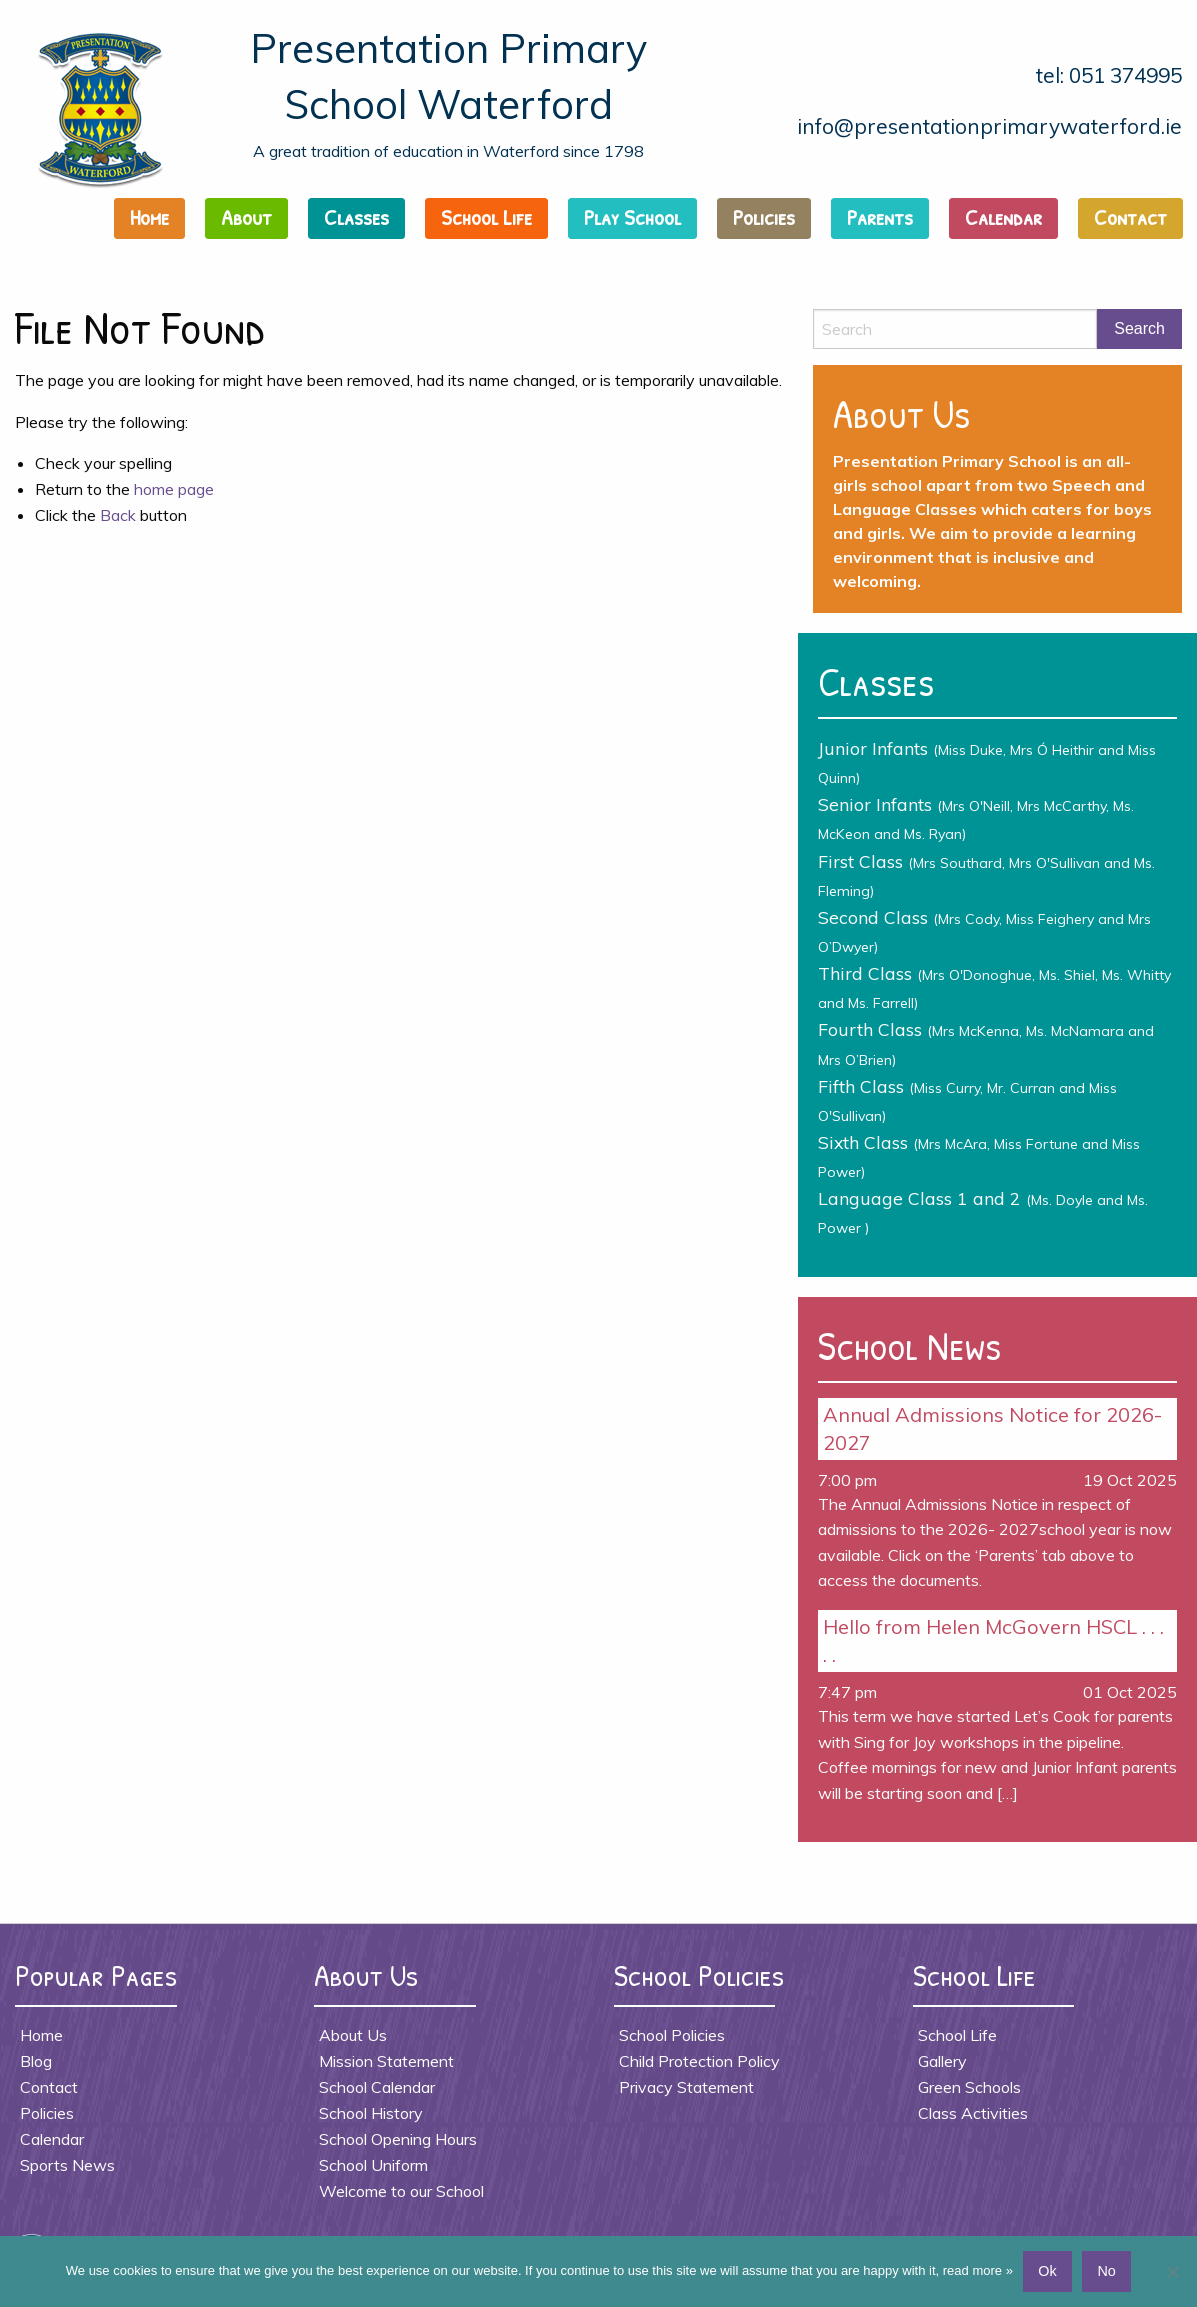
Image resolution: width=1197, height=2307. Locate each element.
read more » (978, 2270)
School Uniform (373, 2165)
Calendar (1003, 217)
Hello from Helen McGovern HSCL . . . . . (993, 1640)
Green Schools (969, 2087)
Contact (1130, 217)
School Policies (672, 2035)
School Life (486, 217)
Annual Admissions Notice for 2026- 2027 (992, 1428)
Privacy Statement (686, 2087)
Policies (764, 217)
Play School (632, 217)
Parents (880, 217)
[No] (1172, 2272)
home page (174, 489)
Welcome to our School (401, 2191)
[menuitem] (155, 223)
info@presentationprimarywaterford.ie (989, 126)
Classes (356, 217)
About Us (353, 2035)
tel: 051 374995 (1109, 75)
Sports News (67, 2165)
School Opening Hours (398, 2139)
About (246, 217)
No (1106, 2271)
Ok (1047, 2271)
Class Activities (973, 2113)
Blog (36, 2061)
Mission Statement (386, 2061)
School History (371, 2113)
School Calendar (377, 2087)
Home (149, 217)
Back (118, 515)
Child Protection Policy (699, 2061)
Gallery (942, 2061)
